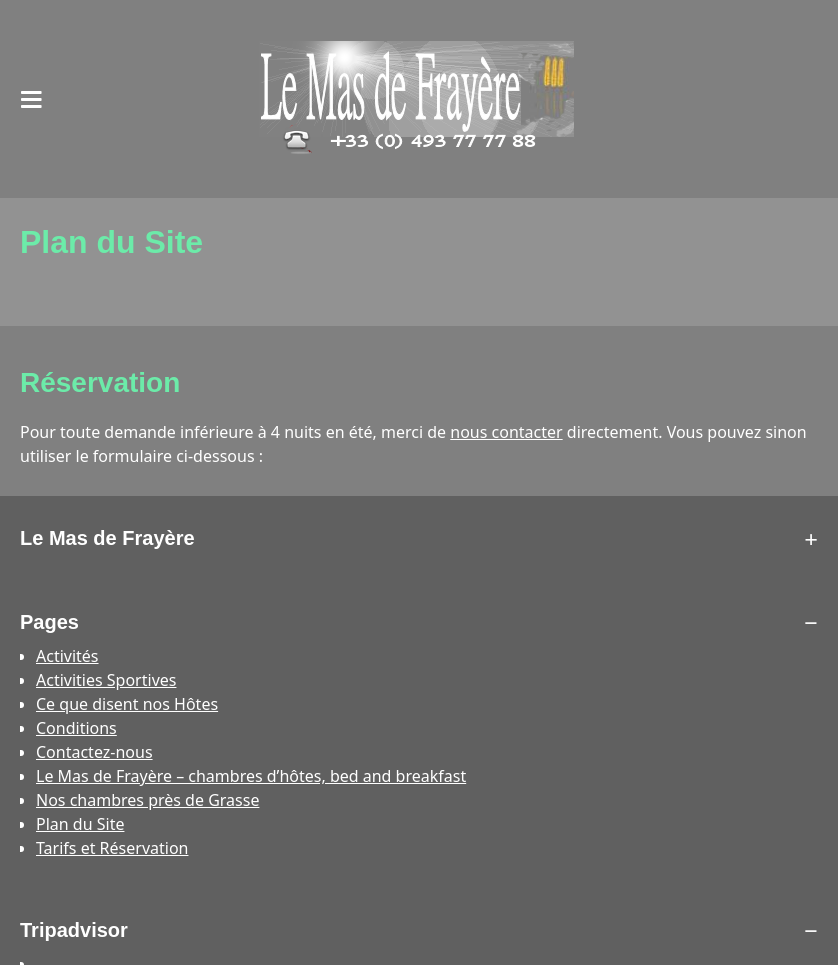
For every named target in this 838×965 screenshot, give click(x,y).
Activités (67, 656)
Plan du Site (80, 824)
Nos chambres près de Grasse (147, 800)
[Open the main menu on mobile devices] (32, 99)
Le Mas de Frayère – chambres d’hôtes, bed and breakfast (251, 776)
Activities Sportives (106, 680)
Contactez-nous (94, 752)
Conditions (76, 728)
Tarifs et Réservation (112, 848)
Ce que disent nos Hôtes (127, 704)
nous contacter (506, 432)
